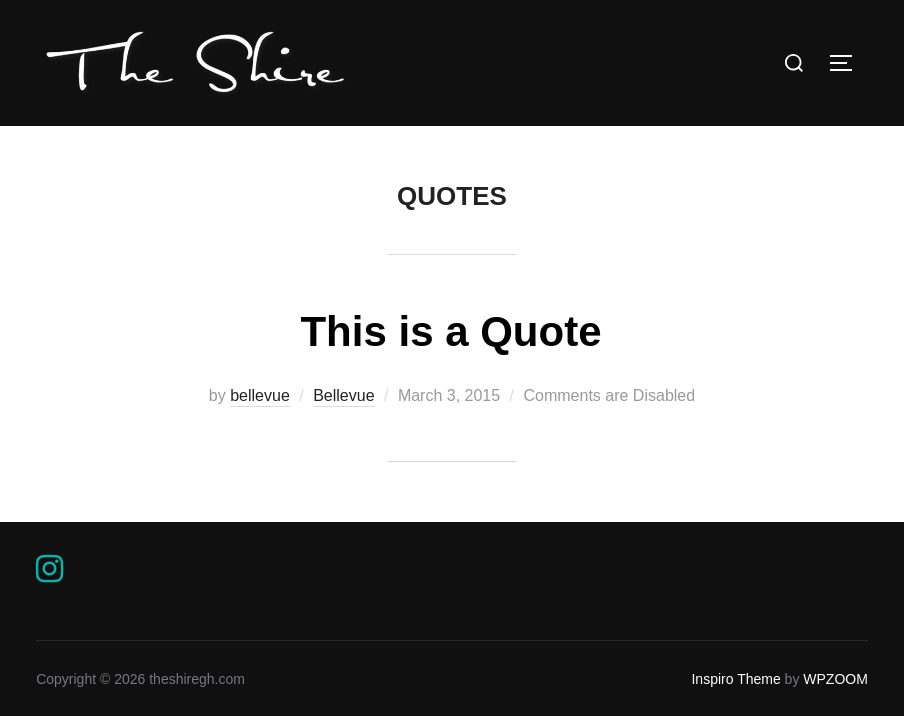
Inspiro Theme (735, 679)
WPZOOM (835, 679)
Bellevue (343, 395)
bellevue (260, 395)
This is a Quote (450, 331)
